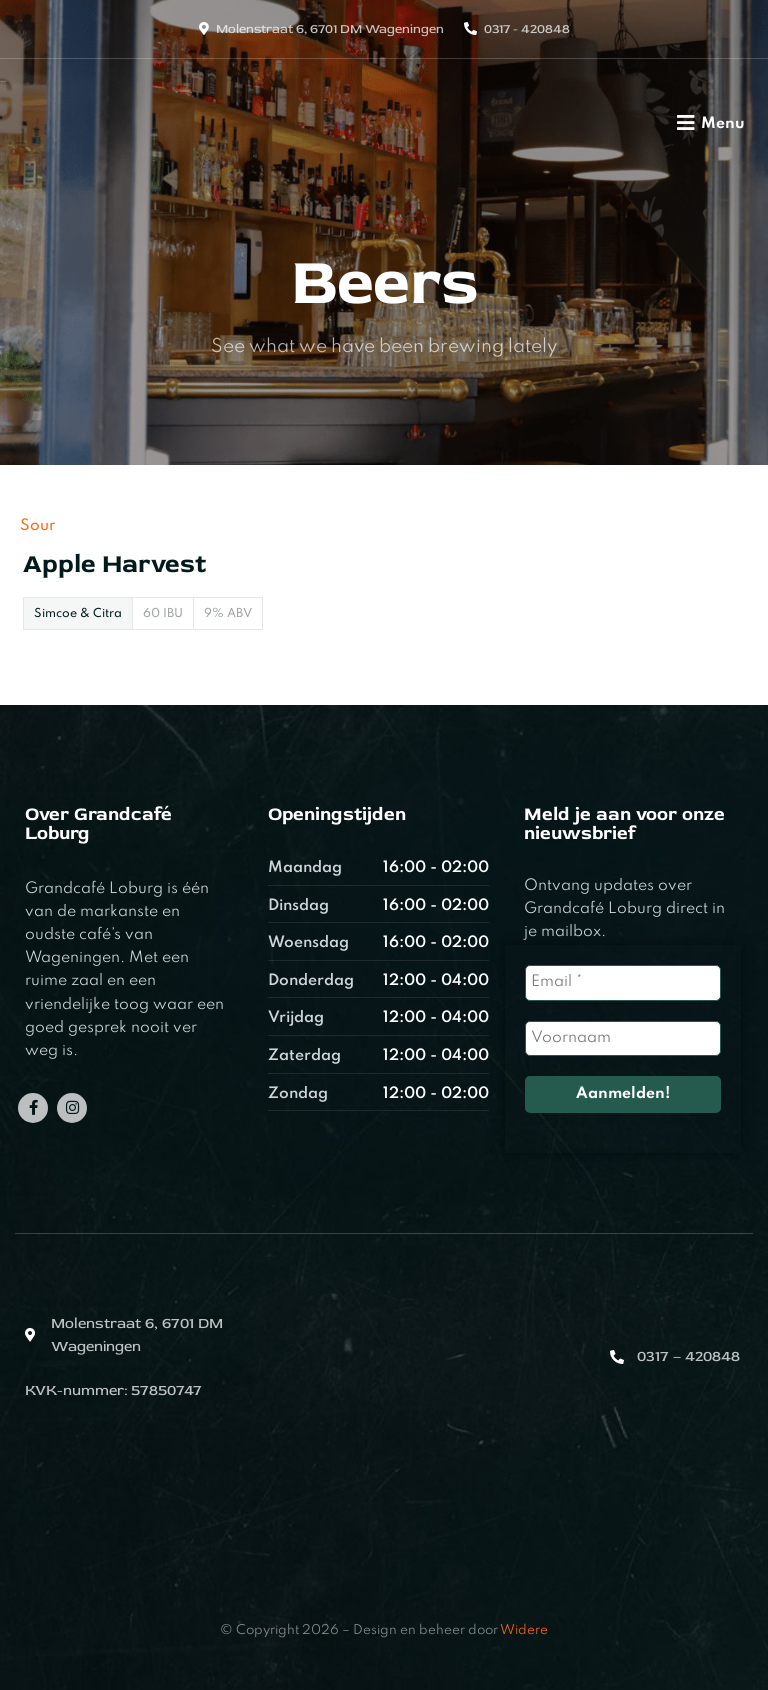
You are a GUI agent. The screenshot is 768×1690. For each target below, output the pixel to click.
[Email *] (622, 982)
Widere (524, 1630)
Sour (37, 526)
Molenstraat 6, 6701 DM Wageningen (330, 29)
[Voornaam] (622, 1038)
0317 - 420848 (527, 29)
